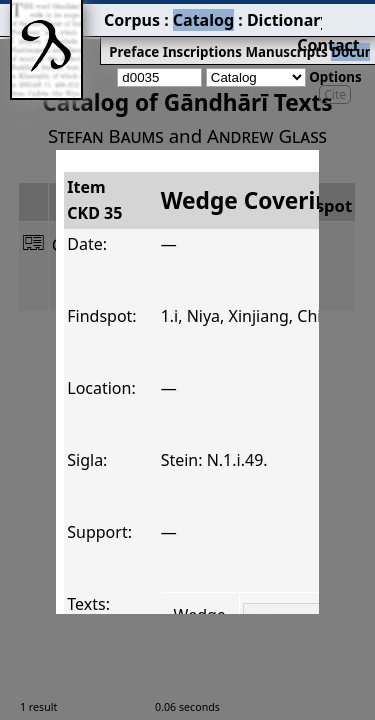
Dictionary (198, 15)
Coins (327, 36)
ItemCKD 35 (55, 167)
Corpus (75, 15)
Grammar (271, 15)
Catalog (131, 15)
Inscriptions (134, 36)
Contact (346, 15)
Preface (77, 36)
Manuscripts (206, 36)
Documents (276, 36)
